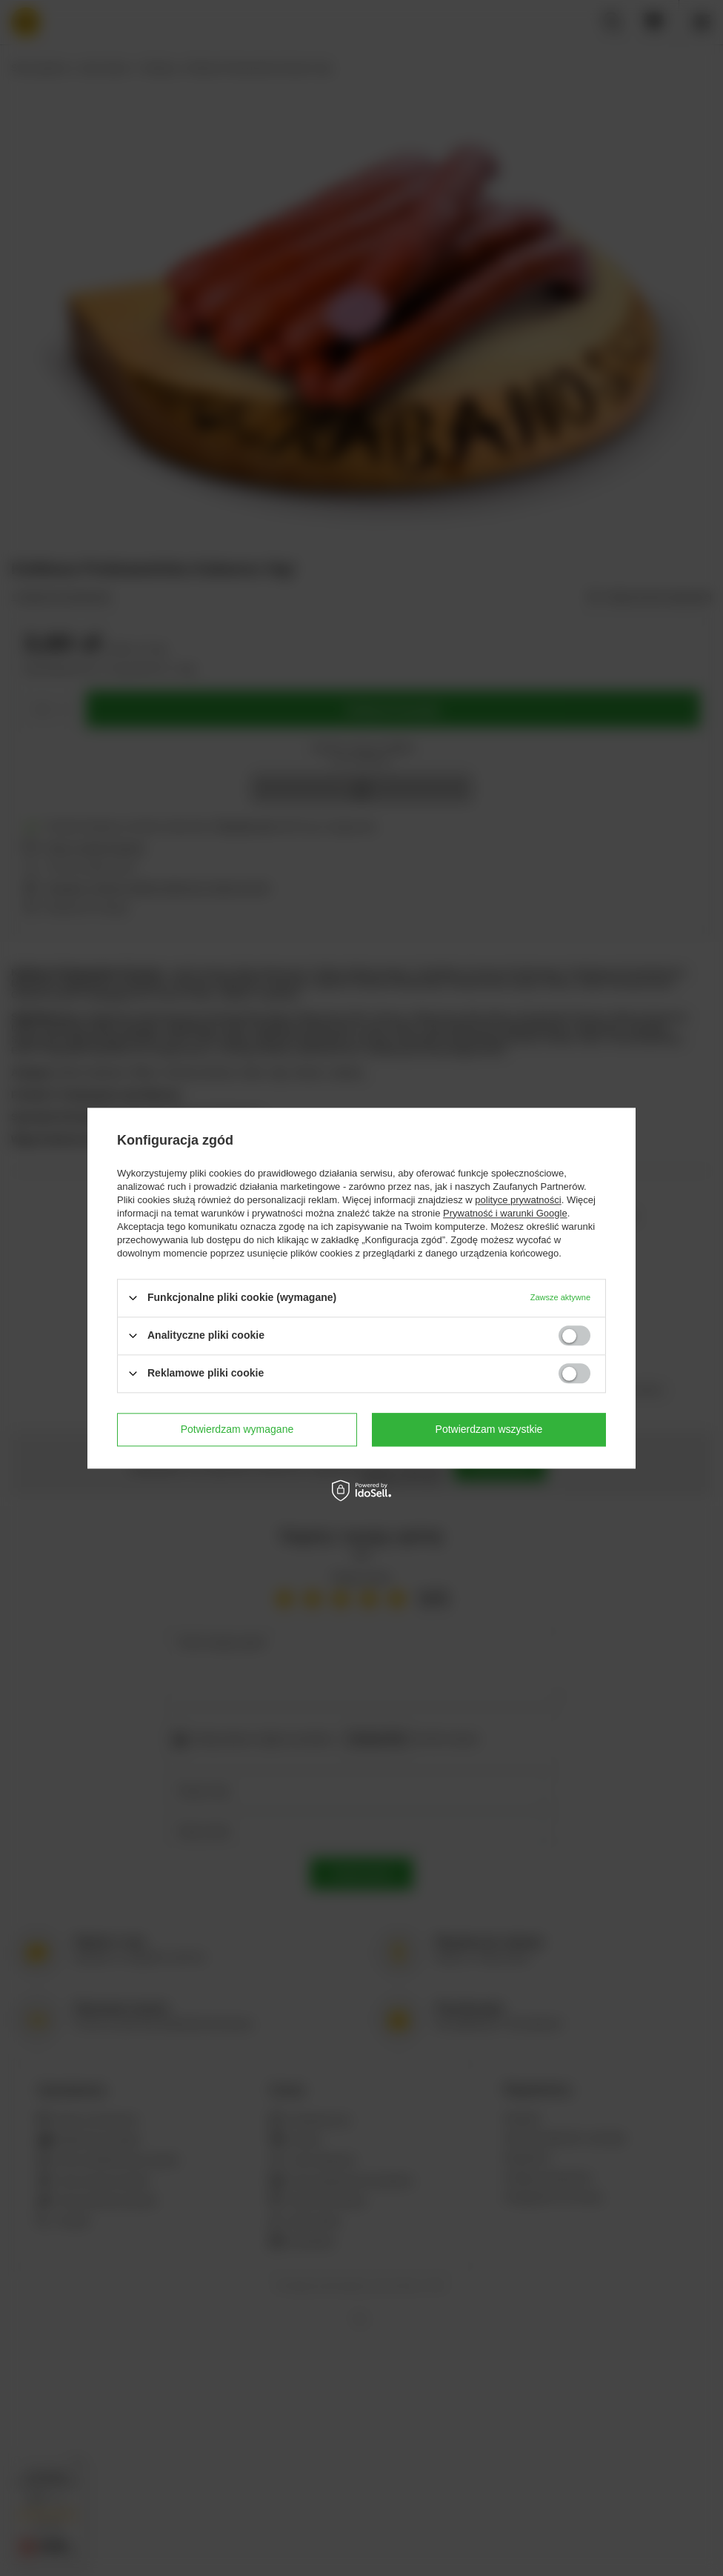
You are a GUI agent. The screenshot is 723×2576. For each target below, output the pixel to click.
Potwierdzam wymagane (237, 1429)
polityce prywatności (518, 1199)
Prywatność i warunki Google (505, 1213)
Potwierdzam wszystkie (489, 1429)
